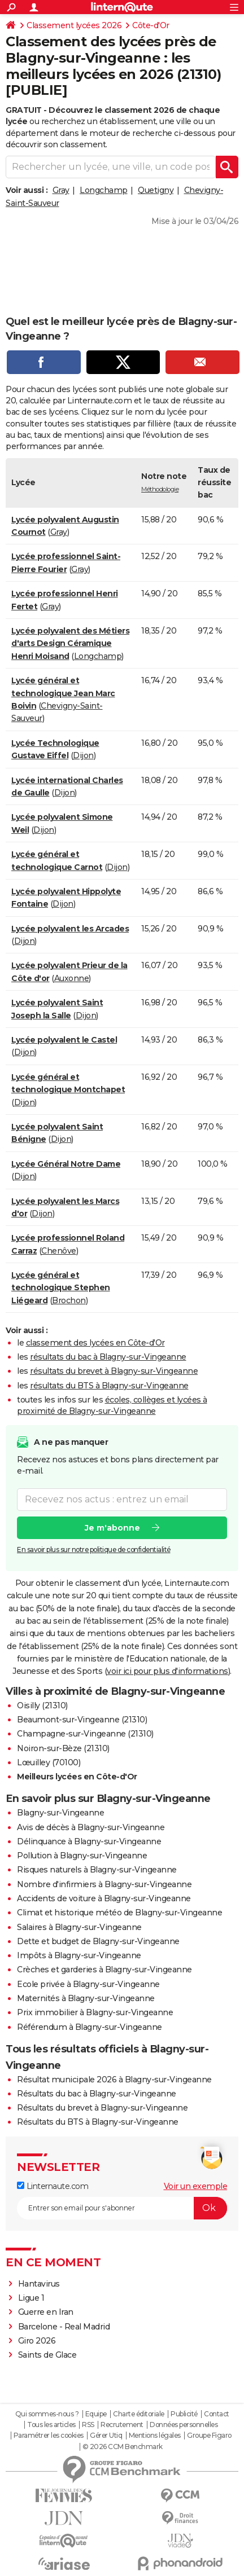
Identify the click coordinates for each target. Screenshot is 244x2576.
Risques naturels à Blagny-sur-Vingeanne (97, 1870)
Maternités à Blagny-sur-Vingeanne (86, 1998)
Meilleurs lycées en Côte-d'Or (77, 1776)
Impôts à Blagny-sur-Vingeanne (79, 1955)
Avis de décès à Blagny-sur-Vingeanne (90, 1827)
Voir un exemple (196, 2186)
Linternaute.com (52, 2186)
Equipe (96, 2414)
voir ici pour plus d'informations (167, 1671)
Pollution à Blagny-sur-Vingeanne (82, 1855)
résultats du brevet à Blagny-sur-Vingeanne (114, 1371)
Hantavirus (39, 2284)
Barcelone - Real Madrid (64, 2327)
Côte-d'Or (150, 25)
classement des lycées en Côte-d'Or (95, 1343)
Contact (216, 2414)
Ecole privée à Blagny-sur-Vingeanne (88, 1984)
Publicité (184, 2414)
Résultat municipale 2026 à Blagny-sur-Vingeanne (114, 2079)
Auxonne (71, 978)
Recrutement (122, 2425)
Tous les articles (51, 2425)
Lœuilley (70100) (48, 1762)
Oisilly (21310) (42, 1705)
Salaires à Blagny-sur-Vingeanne (79, 1927)
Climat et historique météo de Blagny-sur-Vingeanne (119, 1912)
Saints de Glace (47, 2355)
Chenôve (58, 1251)
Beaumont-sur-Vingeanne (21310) (82, 1720)
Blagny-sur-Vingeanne (60, 1813)
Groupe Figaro (209, 2435)
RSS (88, 2425)
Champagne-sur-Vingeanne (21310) (85, 1734)
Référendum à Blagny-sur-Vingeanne (89, 2027)
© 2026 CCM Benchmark (122, 2447)
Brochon (69, 1300)
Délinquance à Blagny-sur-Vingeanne (89, 1841)
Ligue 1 (31, 2298)
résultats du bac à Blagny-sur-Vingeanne (108, 1357)
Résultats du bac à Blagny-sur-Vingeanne (96, 2094)
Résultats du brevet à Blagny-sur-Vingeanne (102, 2108)
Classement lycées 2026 (74, 25)
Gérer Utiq (106, 2435)
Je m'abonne (112, 1527)
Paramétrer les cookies (49, 2435)
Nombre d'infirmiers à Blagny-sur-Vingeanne (104, 1884)
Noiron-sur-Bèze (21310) (63, 1748)
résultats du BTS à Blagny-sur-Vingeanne (109, 1386)
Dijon (83, 755)
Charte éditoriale (138, 2414)
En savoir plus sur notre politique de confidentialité (94, 1549)
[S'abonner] (122, 2208)
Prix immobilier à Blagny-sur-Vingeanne (95, 2012)
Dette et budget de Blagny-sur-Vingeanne (98, 1941)
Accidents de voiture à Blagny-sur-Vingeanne (104, 1898)
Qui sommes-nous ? (47, 2414)
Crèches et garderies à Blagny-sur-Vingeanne (104, 1969)
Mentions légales (155, 2435)
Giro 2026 (37, 2341)
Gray (61, 190)
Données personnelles (183, 2425)
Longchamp (104, 190)
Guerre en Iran (45, 2312)
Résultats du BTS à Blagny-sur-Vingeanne (97, 2122)
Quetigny (155, 190)
